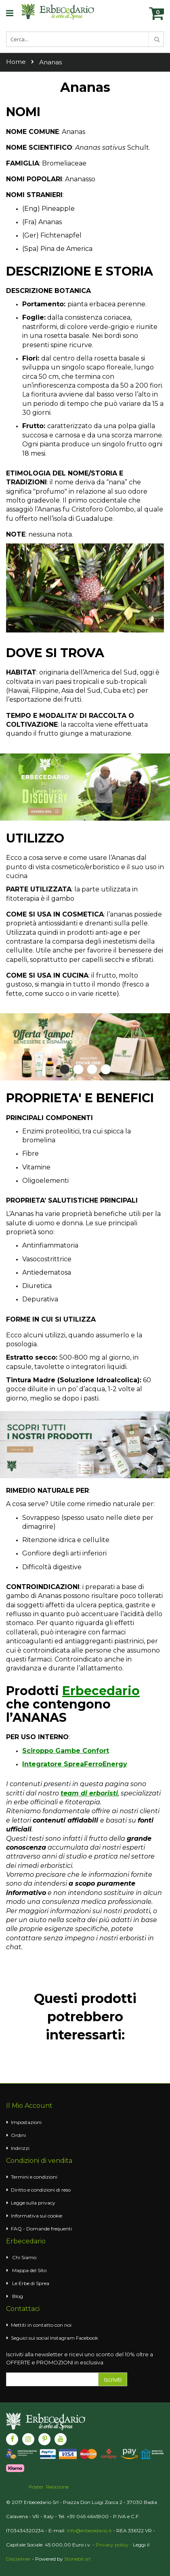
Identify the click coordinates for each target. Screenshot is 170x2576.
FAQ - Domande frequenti (41, 2229)
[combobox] (85, 39)
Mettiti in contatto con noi (41, 2325)
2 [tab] (78, 1069)
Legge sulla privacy (33, 2203)
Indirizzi (20, 2148)
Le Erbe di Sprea (30, 2283)
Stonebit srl (77, 2559)
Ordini (18, 2135)
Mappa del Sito (29, 2270)
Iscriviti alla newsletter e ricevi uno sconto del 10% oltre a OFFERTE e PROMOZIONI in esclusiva (79, 2358)
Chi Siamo (24, 2257)
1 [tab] (64, 1069)
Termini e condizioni (34, 2177)
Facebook (87, 2338)
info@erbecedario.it (89, 2530)
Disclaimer (18, 2559)
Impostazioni (26, 2122)
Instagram (62, 2338)
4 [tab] (106, 1069)
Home (16, 62)
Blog (17, 2296)
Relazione (57, 2487)
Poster (36, 2487)
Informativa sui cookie (36, 2216)
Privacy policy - (114, 2545)
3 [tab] (92, 1069)
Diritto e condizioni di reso (41, 2190)
